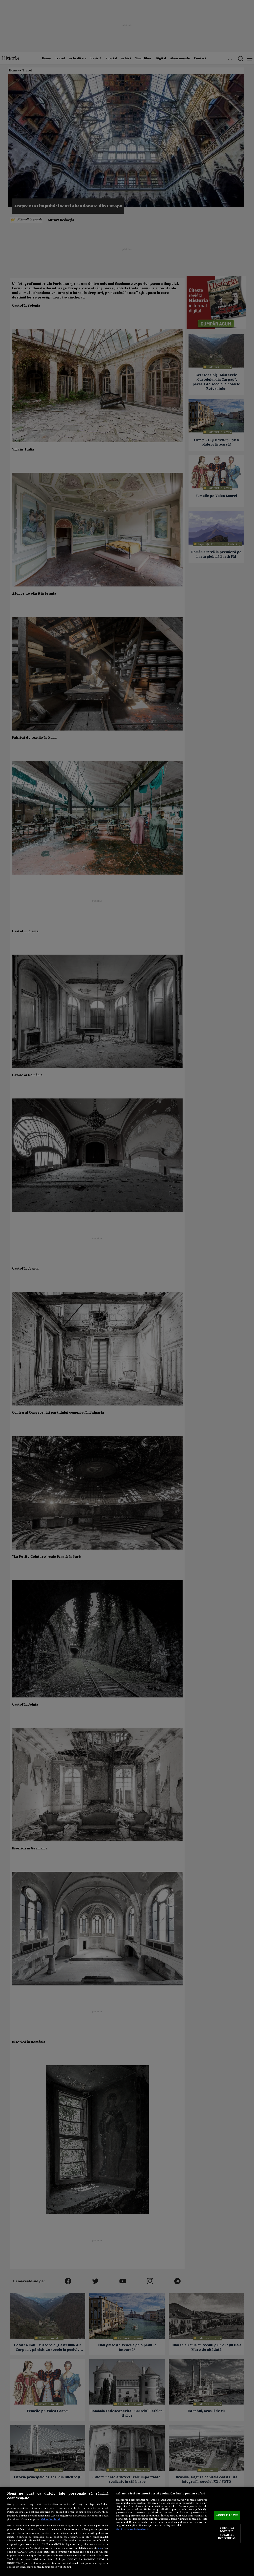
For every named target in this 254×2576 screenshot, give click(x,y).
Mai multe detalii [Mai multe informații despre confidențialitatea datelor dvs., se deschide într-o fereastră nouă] (51, 2519)
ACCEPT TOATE (227, 2515)
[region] (127, 2531)
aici (100, 2548)
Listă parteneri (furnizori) (132, 2529)
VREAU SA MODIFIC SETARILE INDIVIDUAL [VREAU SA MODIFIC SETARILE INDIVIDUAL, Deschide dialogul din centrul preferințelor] (227, 2533)
